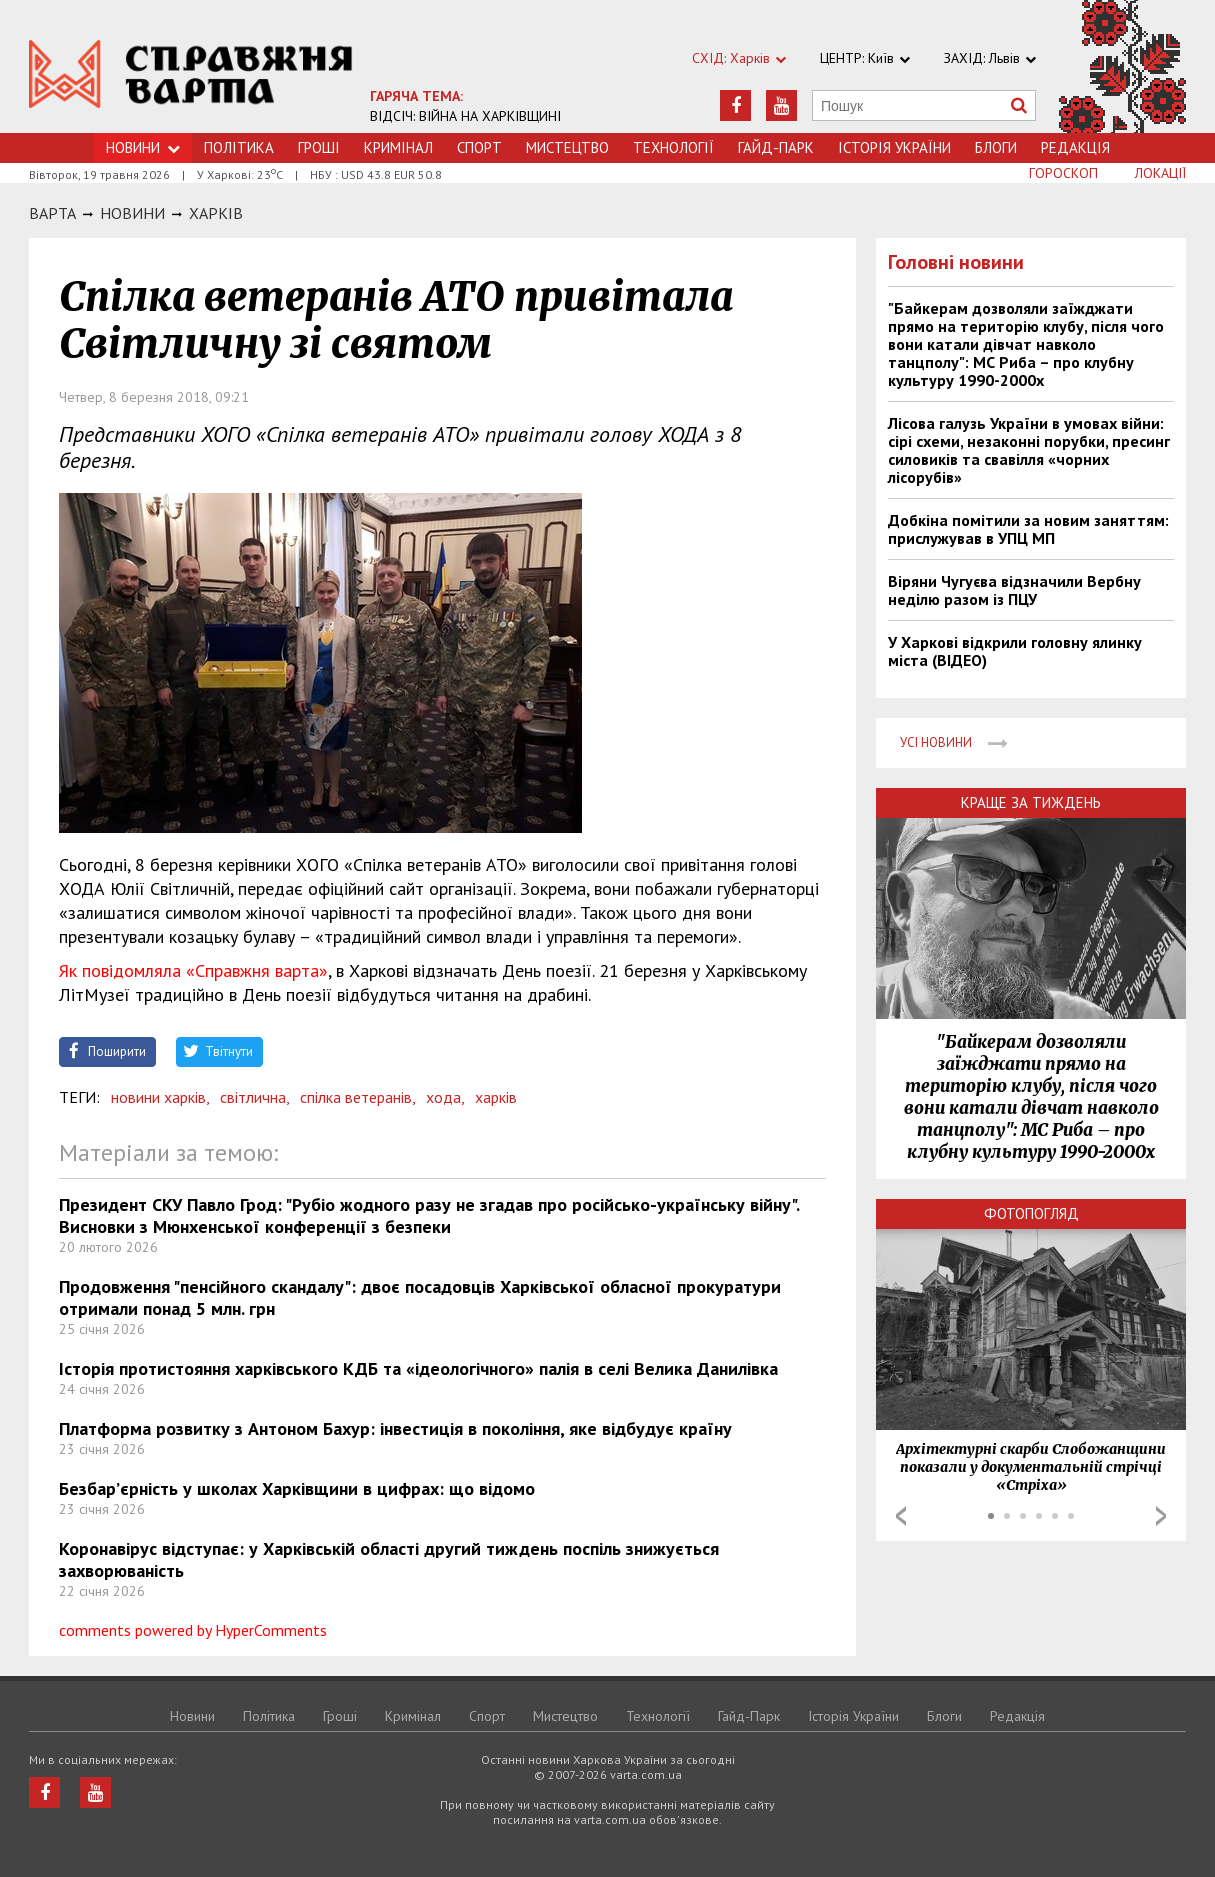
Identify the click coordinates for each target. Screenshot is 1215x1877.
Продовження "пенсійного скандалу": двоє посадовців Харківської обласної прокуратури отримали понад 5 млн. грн (420, 1297)
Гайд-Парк (776, 147)
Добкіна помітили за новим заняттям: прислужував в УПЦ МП (1028, 529)
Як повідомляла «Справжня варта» (193, 970)
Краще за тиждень (1031, 802)
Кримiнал (398, 147)
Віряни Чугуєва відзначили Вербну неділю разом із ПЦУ (1014, 590)
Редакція (1075, 147)
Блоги (996, 147)
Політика (239, 147)
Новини (143, 147)
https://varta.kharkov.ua (191, 77)
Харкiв (216, 213)
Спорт (479, 147)
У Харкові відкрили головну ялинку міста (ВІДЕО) (1015, 651)
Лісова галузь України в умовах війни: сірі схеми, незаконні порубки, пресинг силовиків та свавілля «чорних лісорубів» (1029, 450)
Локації (1160, 173)
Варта (52, 213)
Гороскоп (1063, 173)
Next (1161, 1516)
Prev (901, 1516)
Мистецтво (567, 147)
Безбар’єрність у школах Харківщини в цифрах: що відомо (297, 1488)
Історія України (894, 147)
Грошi (319, 147)
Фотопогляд (1031, 1213)
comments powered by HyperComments (193, 1630)
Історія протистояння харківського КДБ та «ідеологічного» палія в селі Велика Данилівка (418, 1368)
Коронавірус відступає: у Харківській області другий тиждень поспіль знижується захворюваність (389, 1559)
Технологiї (673, 147)
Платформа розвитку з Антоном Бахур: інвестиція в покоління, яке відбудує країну (395, 1428)
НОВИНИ (132, 213)
